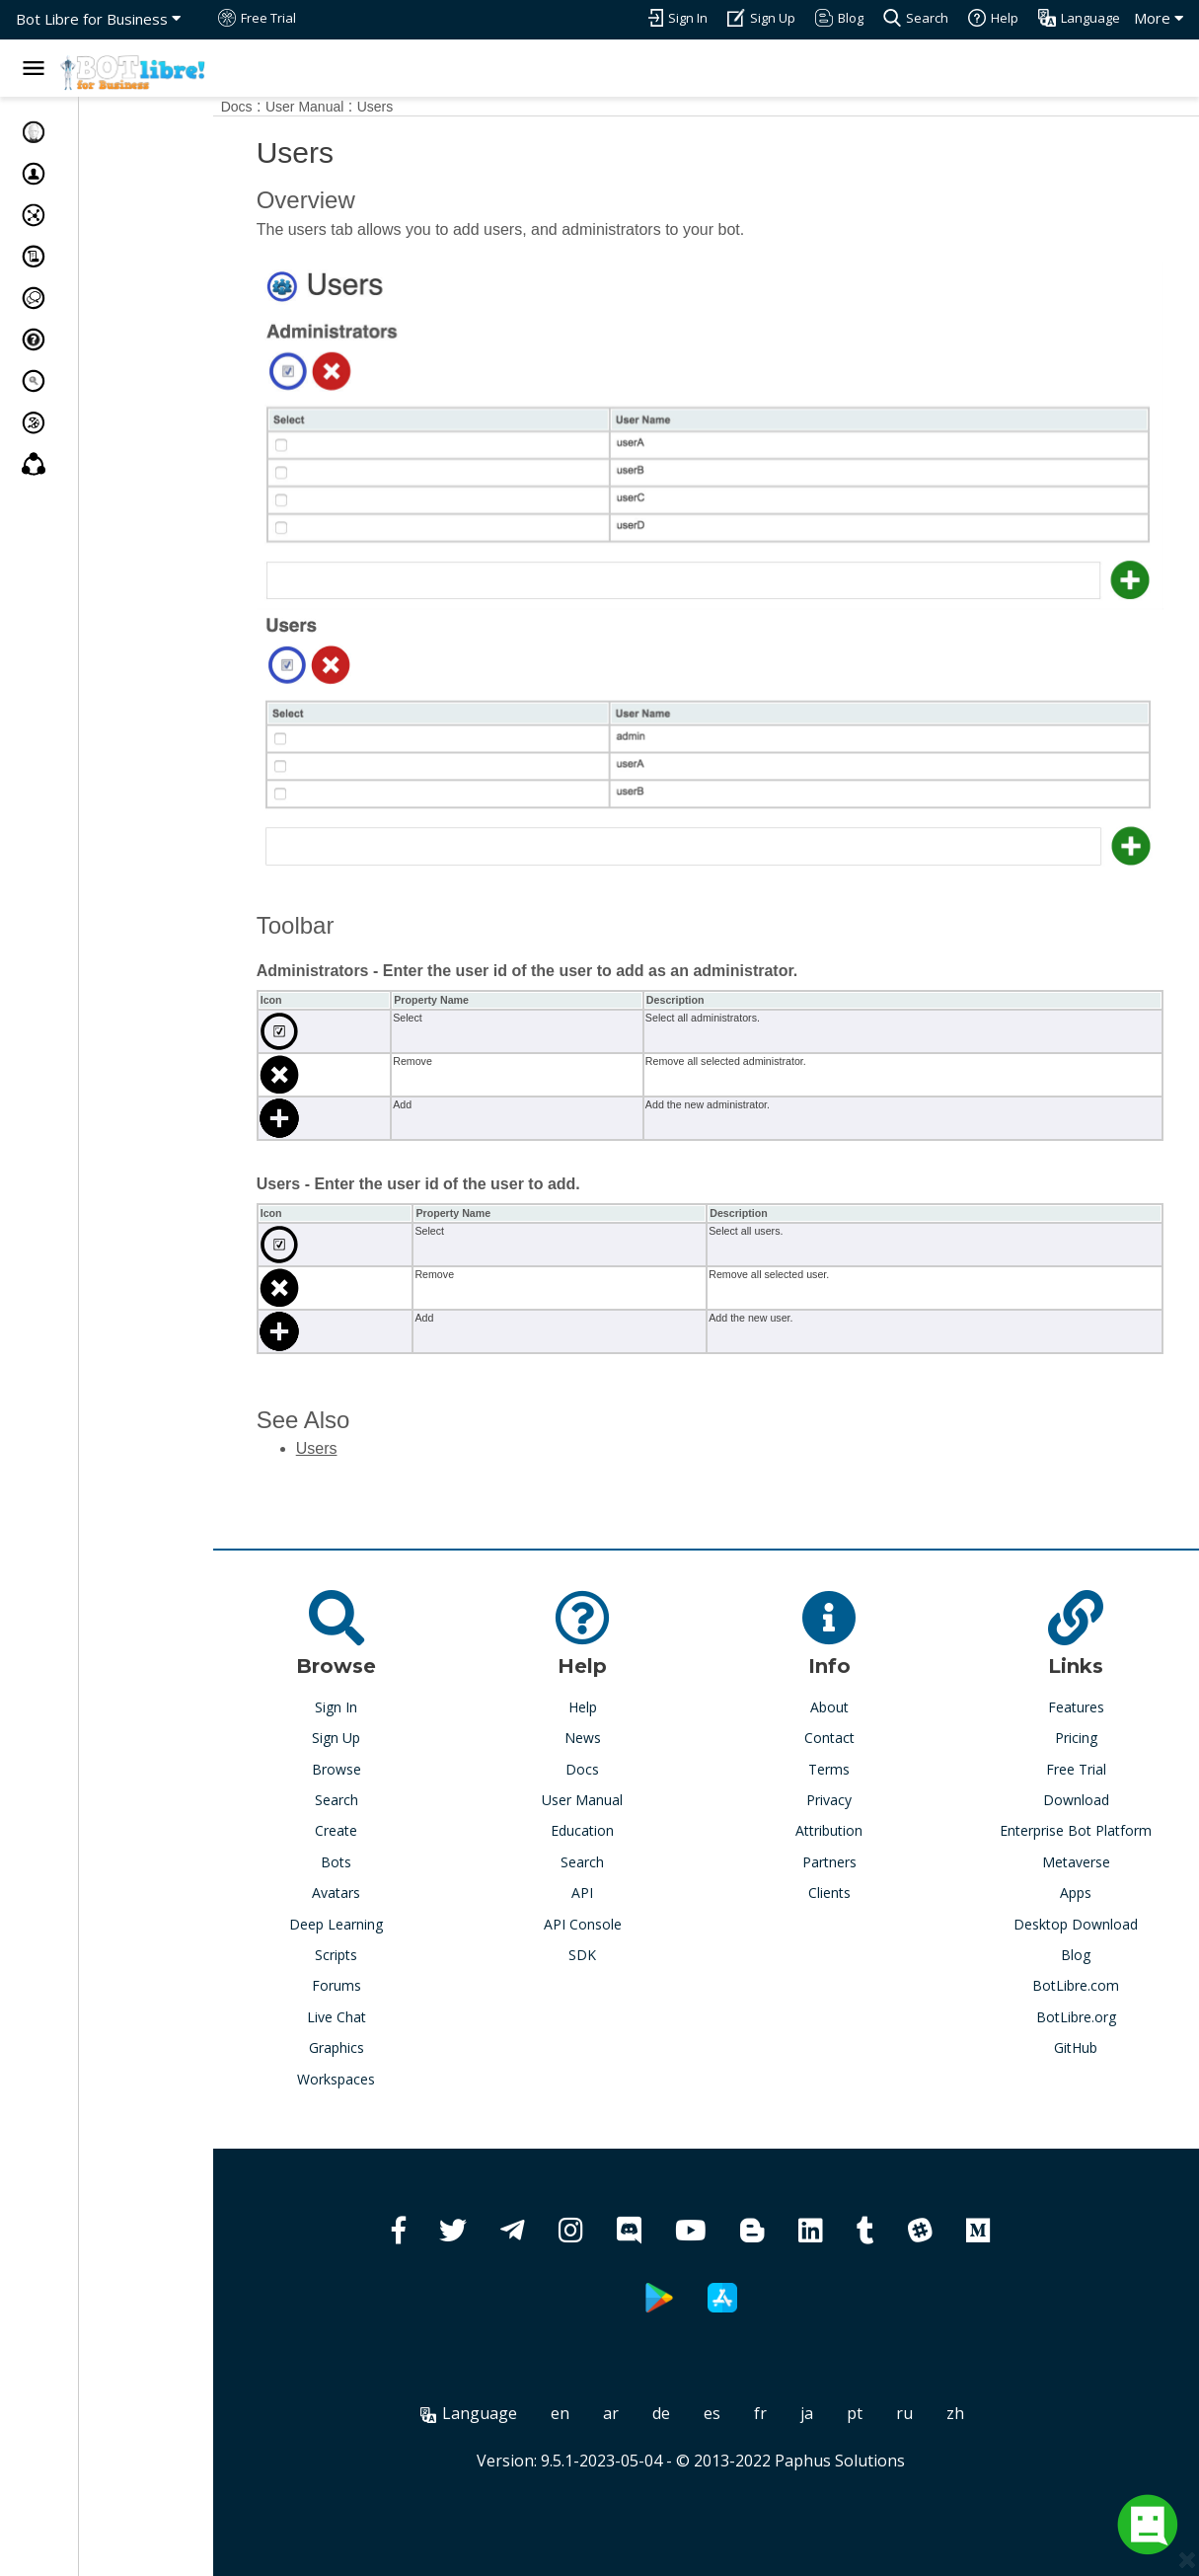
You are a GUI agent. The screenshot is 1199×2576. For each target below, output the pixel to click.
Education (614, 1796)
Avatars (380, 1858)
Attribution (848, 1796)
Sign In (380, 1672)
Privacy (848, 1765)
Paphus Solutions (865, 2426)
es (737, 2378)
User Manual (356, 106)
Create (380, 1796)
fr (786, 2378)
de (687, 2378)
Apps (1082, 1858)
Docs (287, 106)
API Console (614, 1889)
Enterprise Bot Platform (1083, 1796)
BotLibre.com (1082, 1950)
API (615, 1858)
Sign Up (380, 1703)
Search (381, 1765)
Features (1082, 1672)
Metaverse (1082, 1827)
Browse (381, 1734)
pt (880, 2378)
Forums (381, 1950)
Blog (1082, 1920)
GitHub (1082, 2013)
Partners (848, 1827)
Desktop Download (1082, 1889)
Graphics (381, 2013)
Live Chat (381, 1982)
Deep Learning (380, 1889)
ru (930, 2378)
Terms (848, 1734)
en (585, 2378)
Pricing (1082, 1703)
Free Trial (1082, 1734)
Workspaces (380, 2044)
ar (636, 2378)
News (614, 1703)
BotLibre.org (1082, 1982)
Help (614, 1672)
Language (494, 2378)
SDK (615, 1920)
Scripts (380, 1920)
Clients (848, 1858)
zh (981, 2378)
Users (426, 106)
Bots (380, 1827)
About (848, 1672)
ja (832, 2378)
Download (1082, 1765)
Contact (848, 1703)
